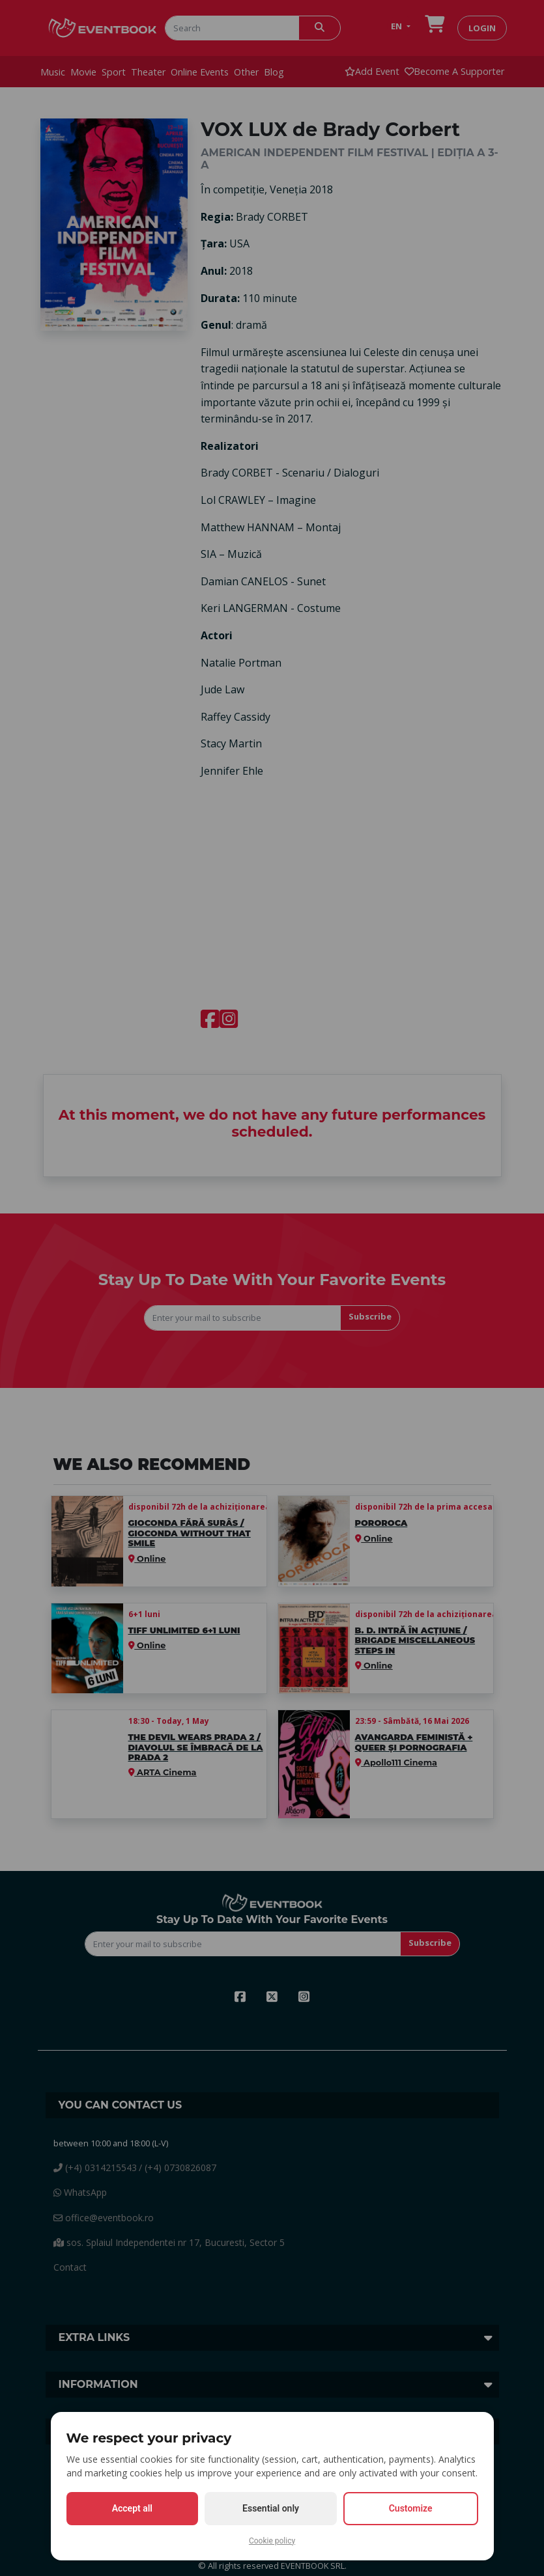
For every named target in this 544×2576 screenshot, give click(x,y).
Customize (411, 2508)
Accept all (132, 2508)
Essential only (270, 2508)
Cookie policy (272, 2540)
